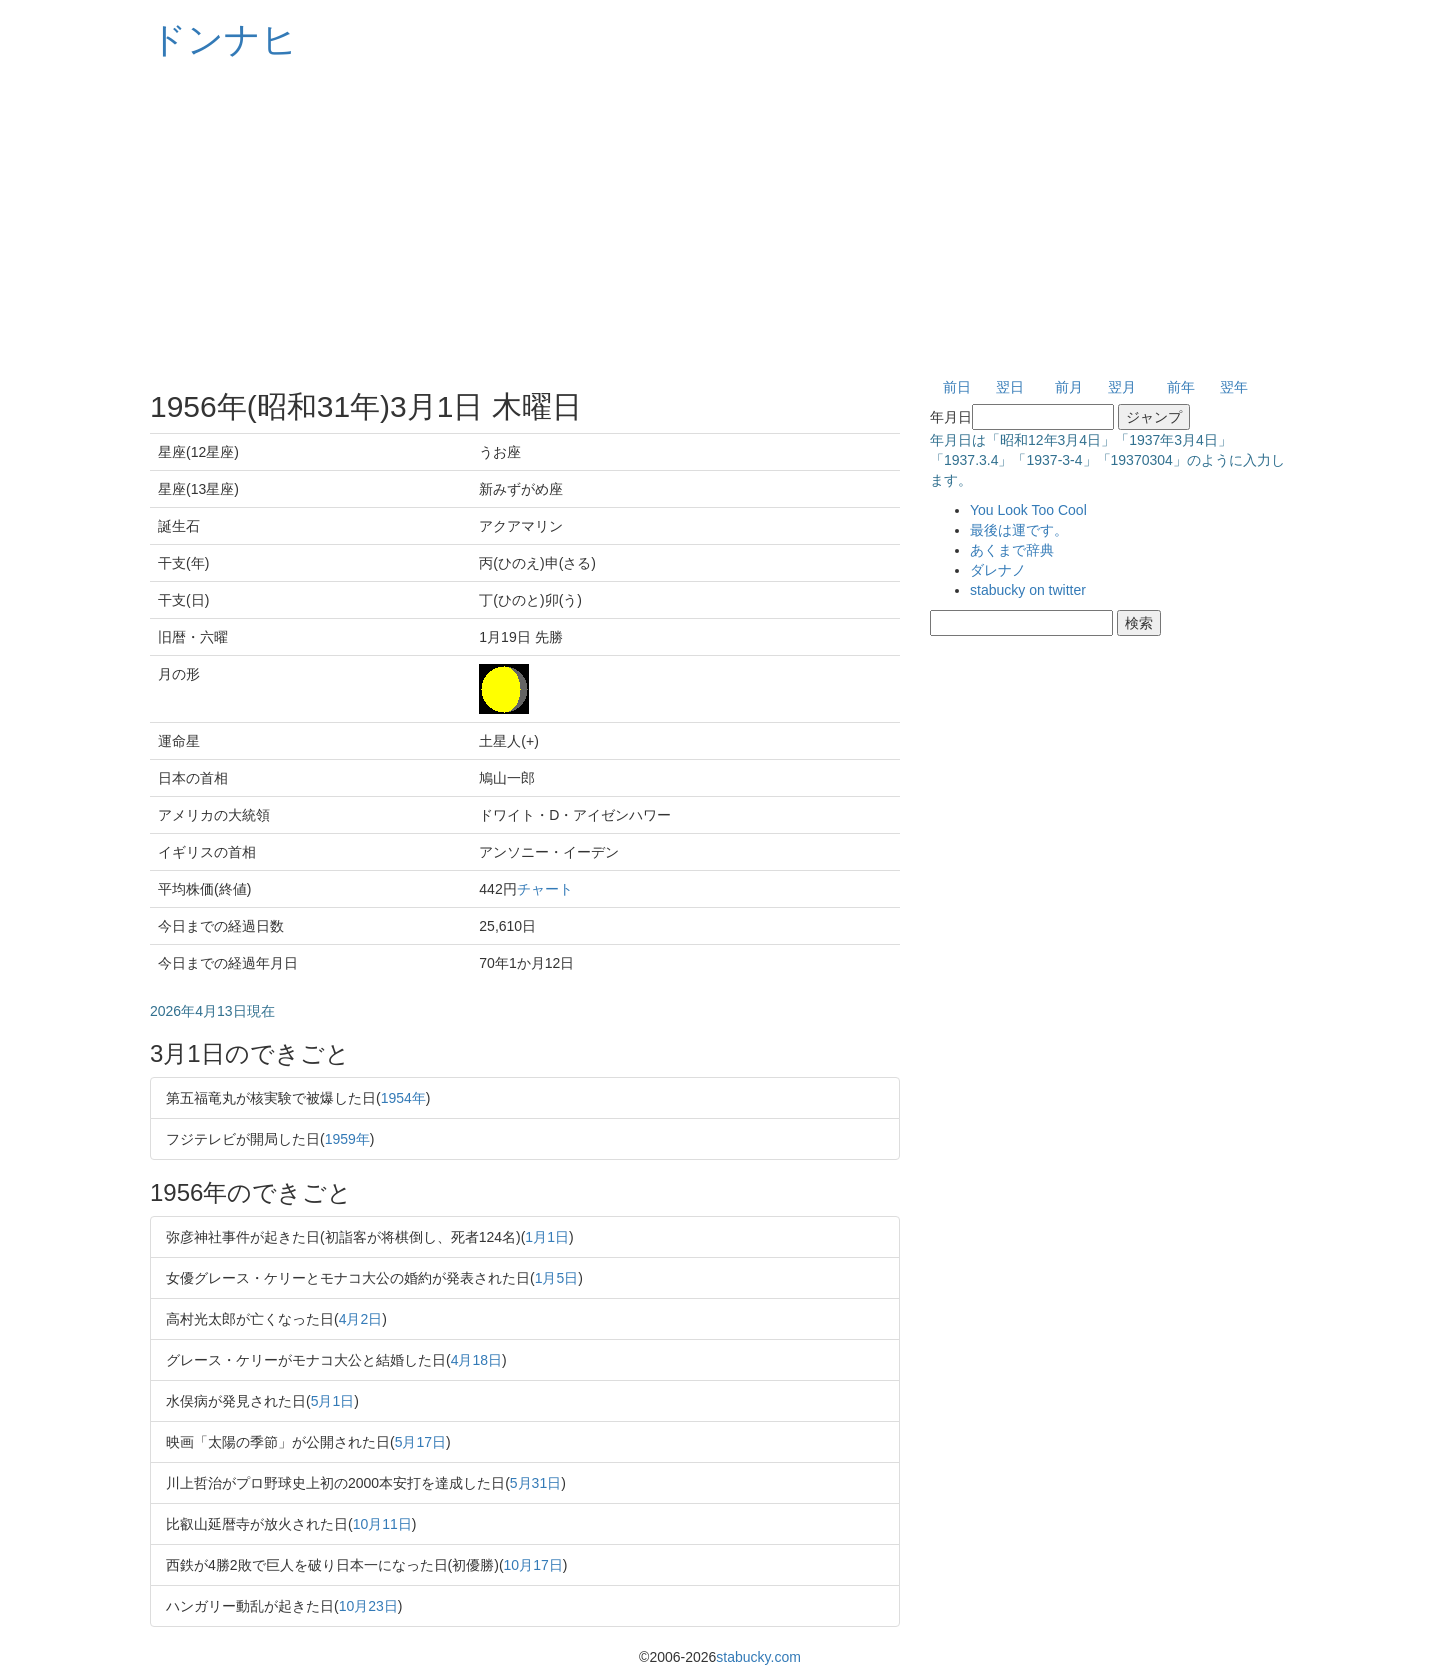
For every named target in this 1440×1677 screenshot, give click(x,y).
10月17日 (533, 1565)
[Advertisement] (720, 220)
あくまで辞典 (1012, 550)
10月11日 (382, 1524)
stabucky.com (758, 1657)
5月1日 (333, 1401)
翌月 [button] (1122, 387)
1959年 (347, 1139)
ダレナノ (998, 570)
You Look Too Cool (1028, 510)
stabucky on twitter (1028, 590)
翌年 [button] (1234, 387)
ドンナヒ (224, 39)
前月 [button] (1069, 387)
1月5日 (557, 1278)
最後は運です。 (1019, 530)
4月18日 (476, 1360)
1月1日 (547, 1237)
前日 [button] (957, 387)
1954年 (403, 1098)
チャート (545, 889)
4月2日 (361, 1319)
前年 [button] (1181, 387)
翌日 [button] (1010, 387)
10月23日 (368, 1606)
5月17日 (420, 1442)
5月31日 (535, 1483)
